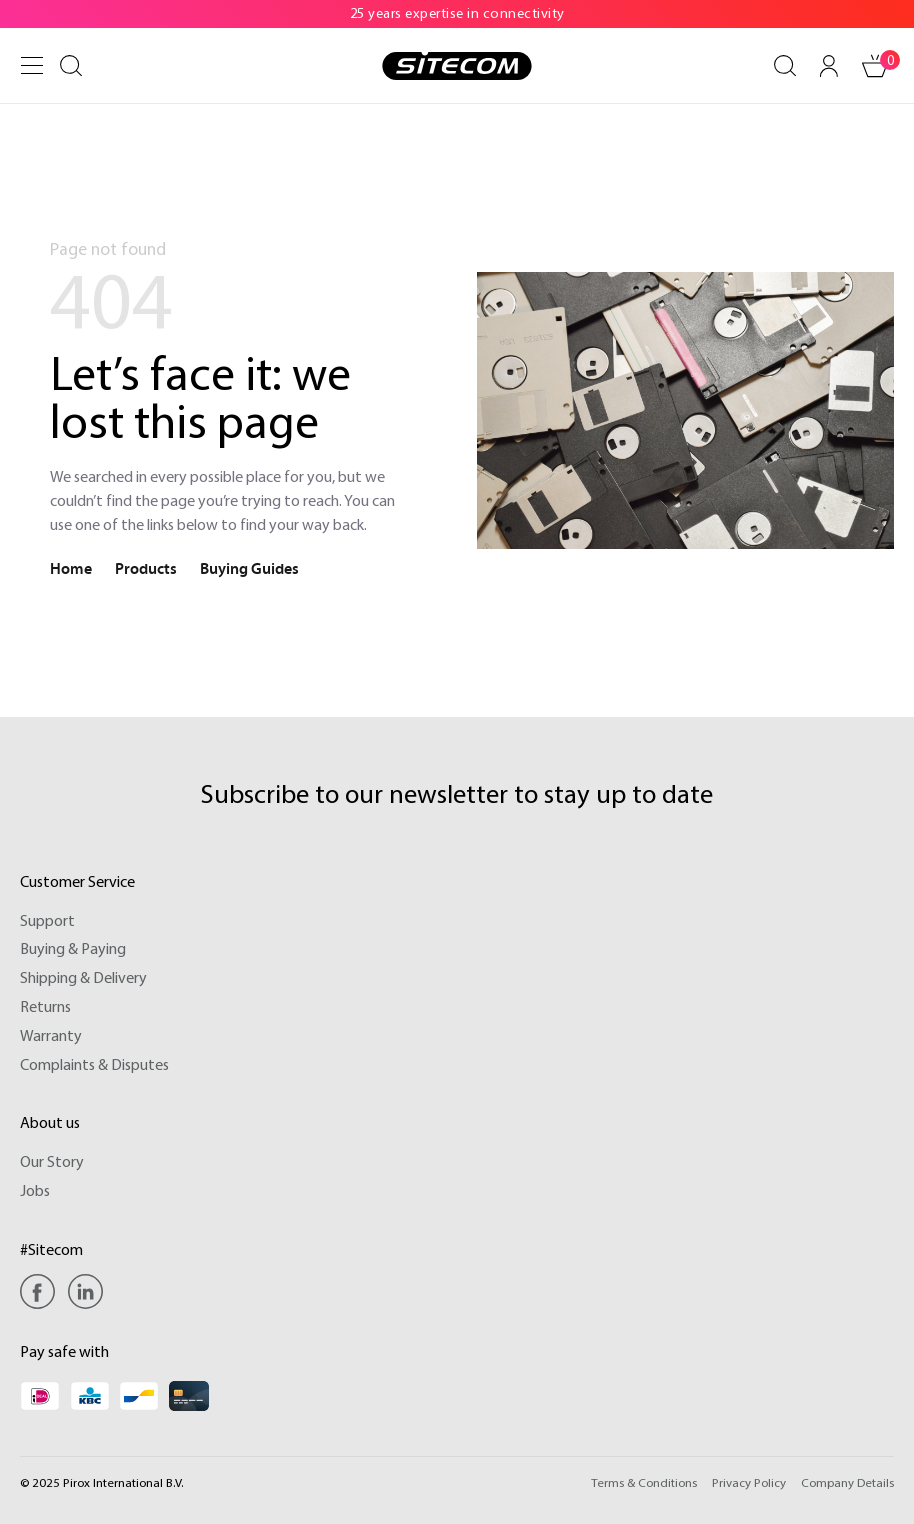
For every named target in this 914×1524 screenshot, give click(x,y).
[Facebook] (42, 1291)
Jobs (35, 1190)
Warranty (51, 1035)
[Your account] (829, 66)
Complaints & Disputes (94, 1064)
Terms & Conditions (644, 1482)
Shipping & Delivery (83, 977)
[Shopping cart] (875, 66)
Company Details (847, 1482)
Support (47, 920)
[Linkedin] (85, 1291)
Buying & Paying (73, 948)
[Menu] (32, 65)
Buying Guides (249, 569)
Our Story (52, 1161)
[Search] (71, 66)
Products (146, 569)
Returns (45, 1006)
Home (71, 569)
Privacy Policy (749, 1482)
